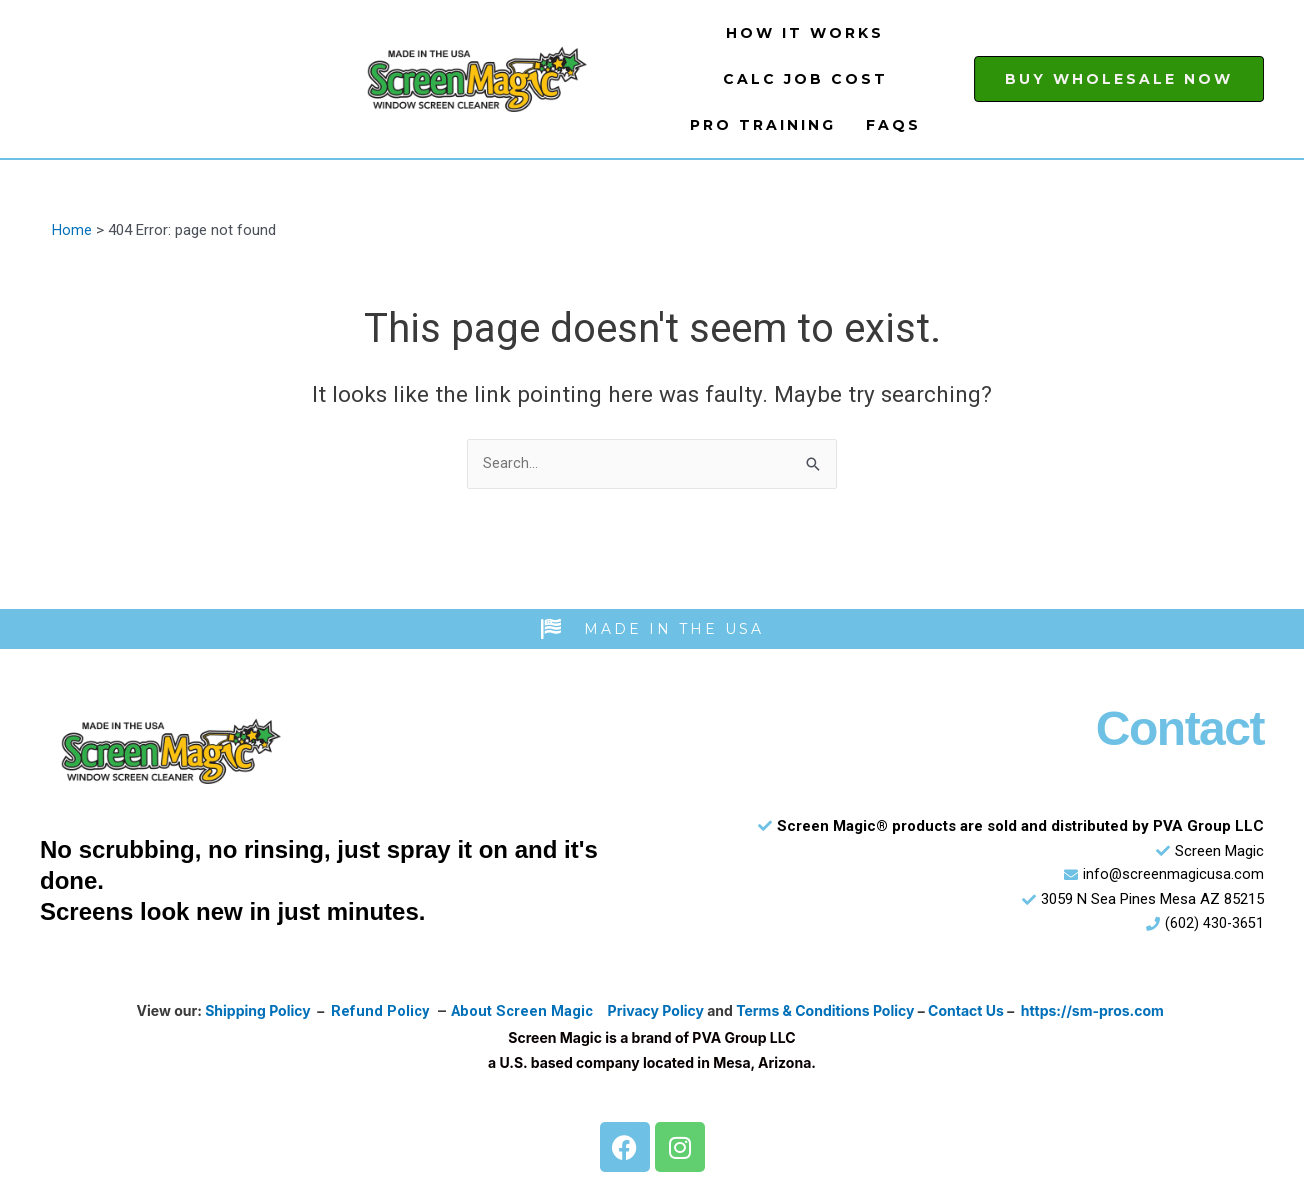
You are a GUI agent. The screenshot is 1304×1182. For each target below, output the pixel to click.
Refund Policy (378, 1012)
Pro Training (763, 125)
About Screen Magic (523, 1012)
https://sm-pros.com (1095, 1011)
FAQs (893, 125)
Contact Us (969, 1011)
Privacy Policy (659, 1011)
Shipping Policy (255, 1011)
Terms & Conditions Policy (828, 1011)
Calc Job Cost (805, 79)
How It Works (805, 33)
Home (72, 230)
